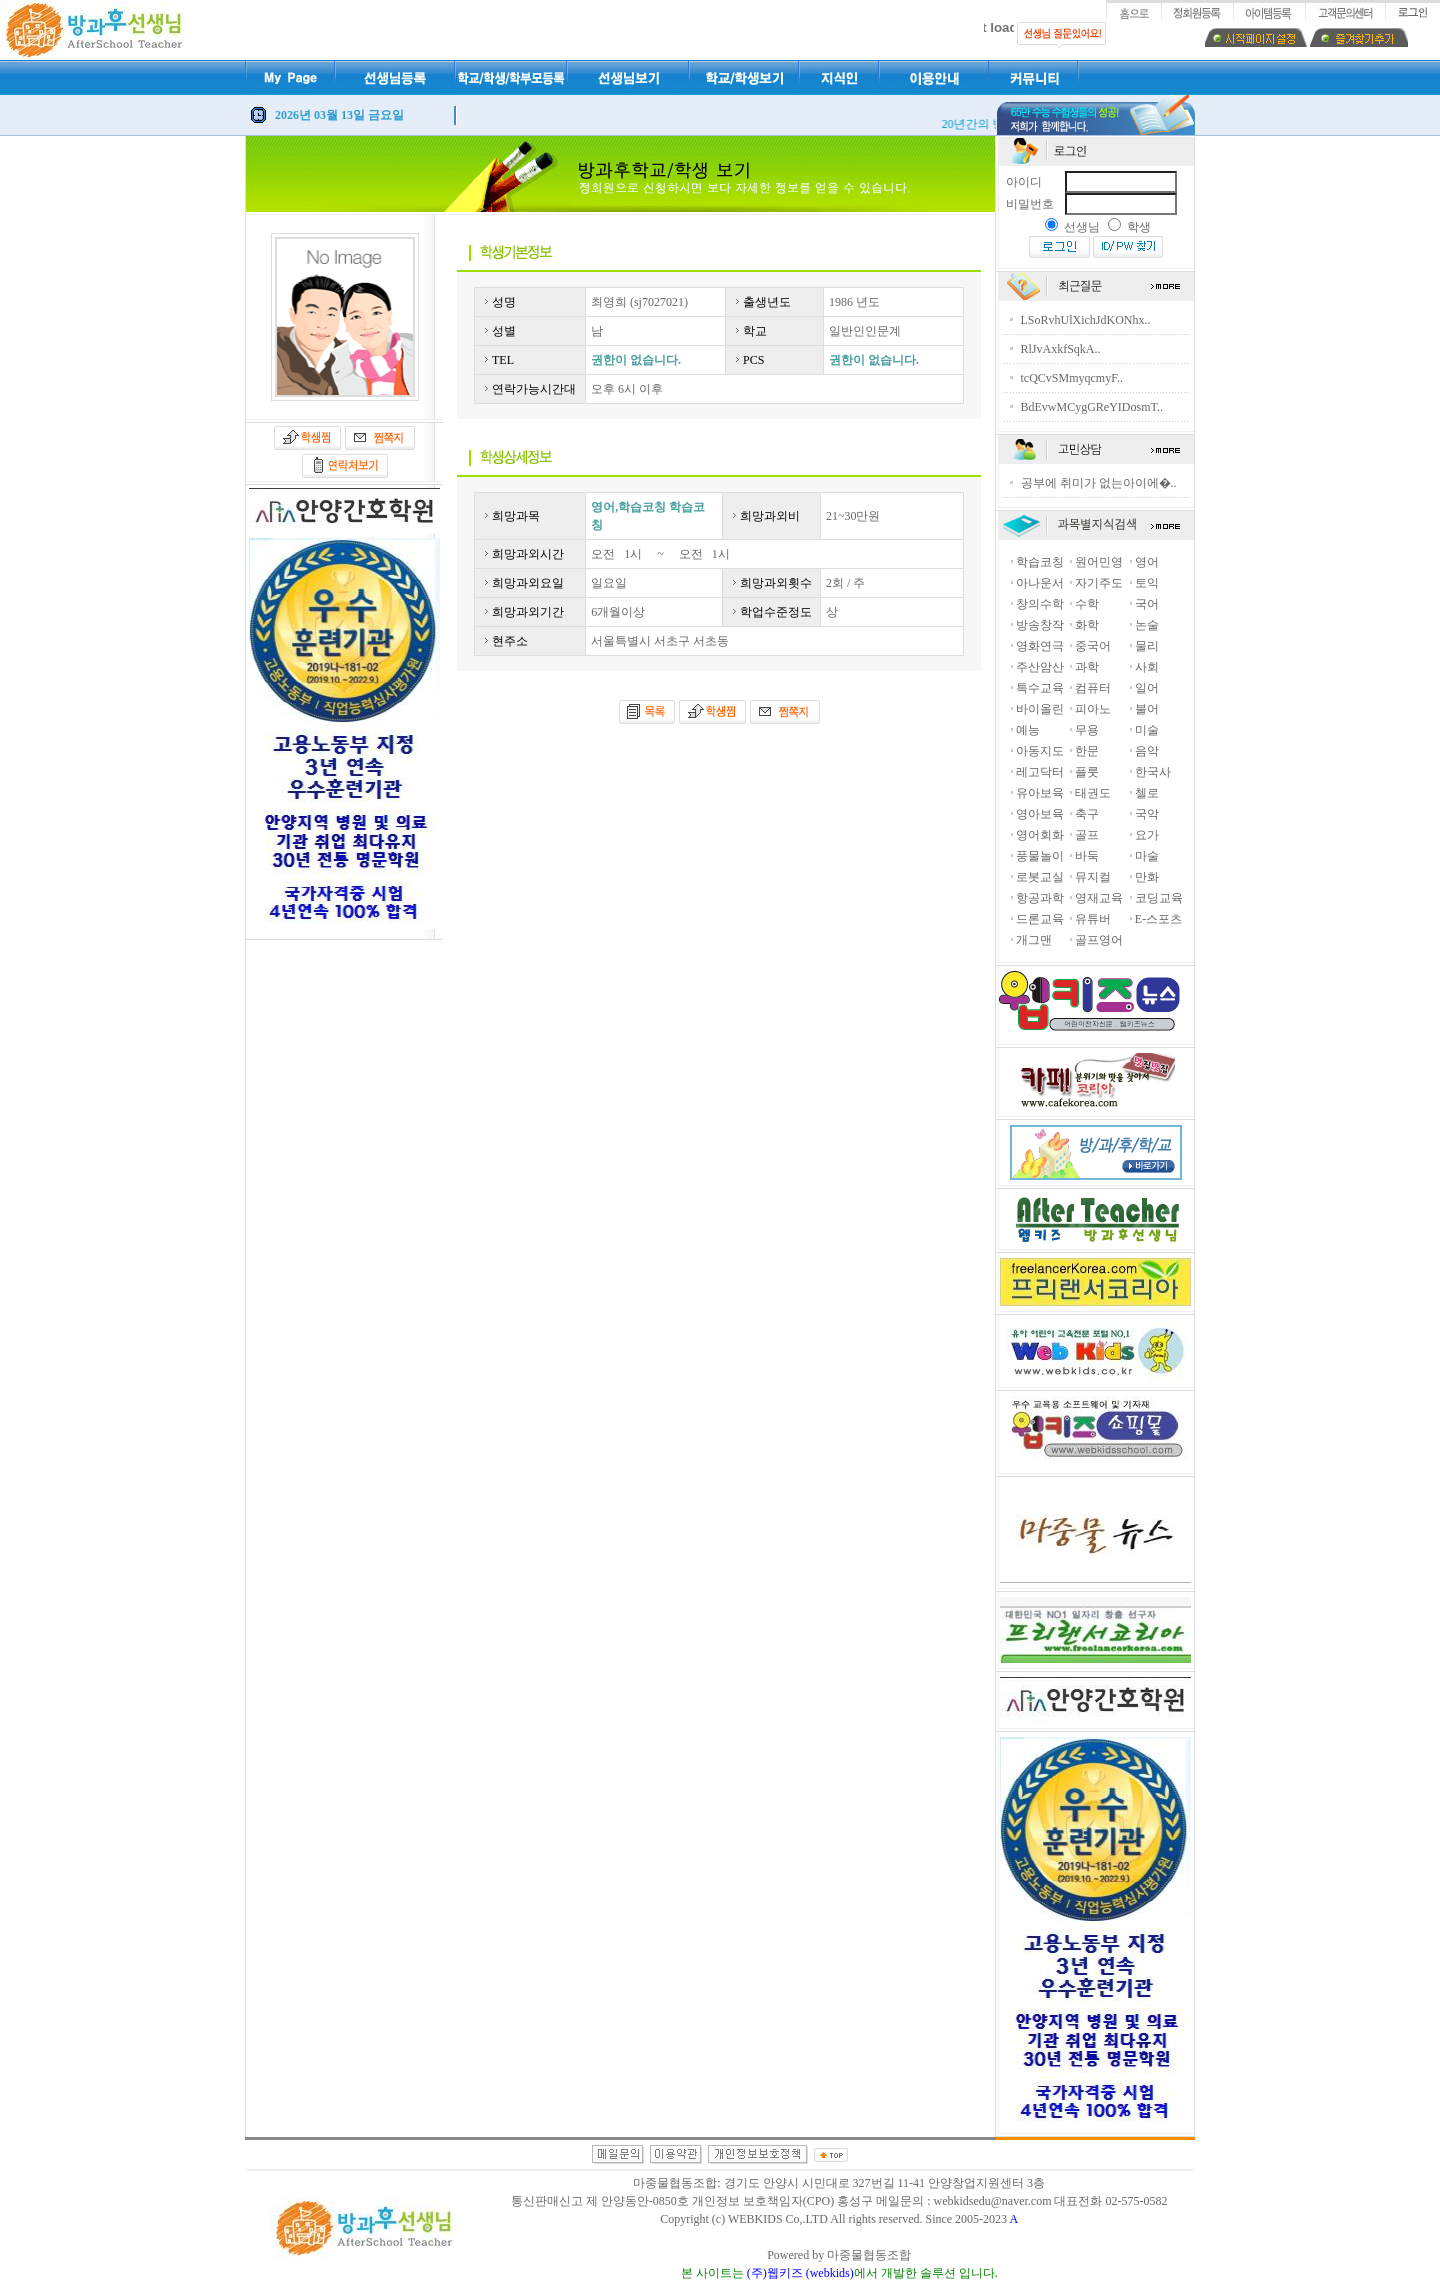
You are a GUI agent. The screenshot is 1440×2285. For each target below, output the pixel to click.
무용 (1087, 730)
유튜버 (1093, 919)
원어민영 (1099, 562)
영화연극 (1040, 646)
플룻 (1087, 772)
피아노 (1093, 709)
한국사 (1153, 772)
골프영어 (1099, 940)
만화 (1147, 877)
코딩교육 (1159, 898)
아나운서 (1040, 583)
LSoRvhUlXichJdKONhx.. (1086, 320)
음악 (1147, 751)
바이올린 (1040, 709)
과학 (1087, 667)
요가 (1147, 835)
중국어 (1093, 646)
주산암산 (1040, 667)
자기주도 (1099, 583)
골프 (1087, 835)
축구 (1087, 814)
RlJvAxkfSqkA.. (1061, 349)
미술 (1147, 730)
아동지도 (1040, 751)
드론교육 (1040, 919)
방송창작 (1040, 625)
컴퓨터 (1093, 688)
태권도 (1093, 793)
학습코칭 (1040, 562)
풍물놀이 (1040, 856)
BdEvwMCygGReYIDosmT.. (1092, 407)
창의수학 (1040, 604)
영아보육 (1040, 814)
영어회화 (1040, 835)
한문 (1087, 751)
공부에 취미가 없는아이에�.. (1099, 483)
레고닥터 (1040, 772)
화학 (1087, 625)
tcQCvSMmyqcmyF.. (1072, 378)
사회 (1147, 667)
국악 (1147, 814)
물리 (1147, 646)
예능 (1028, 730)
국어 (1147, 604)
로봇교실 (1040, 877)
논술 (1147, 625)
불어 (1147, 709)
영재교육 (1099, 898)
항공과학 (1040, 898)
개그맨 (1034, 940)
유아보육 (1040, 793)
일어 (1147, 688)
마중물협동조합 (869, 2255)
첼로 (1147, 793)
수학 (1087, 604)
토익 (1147, 583)
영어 (1147, 562)
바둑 (1087, 856)
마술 (1147, 856)
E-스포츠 (1158, 919)
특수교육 (1040, 688)
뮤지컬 (1093, 877)
